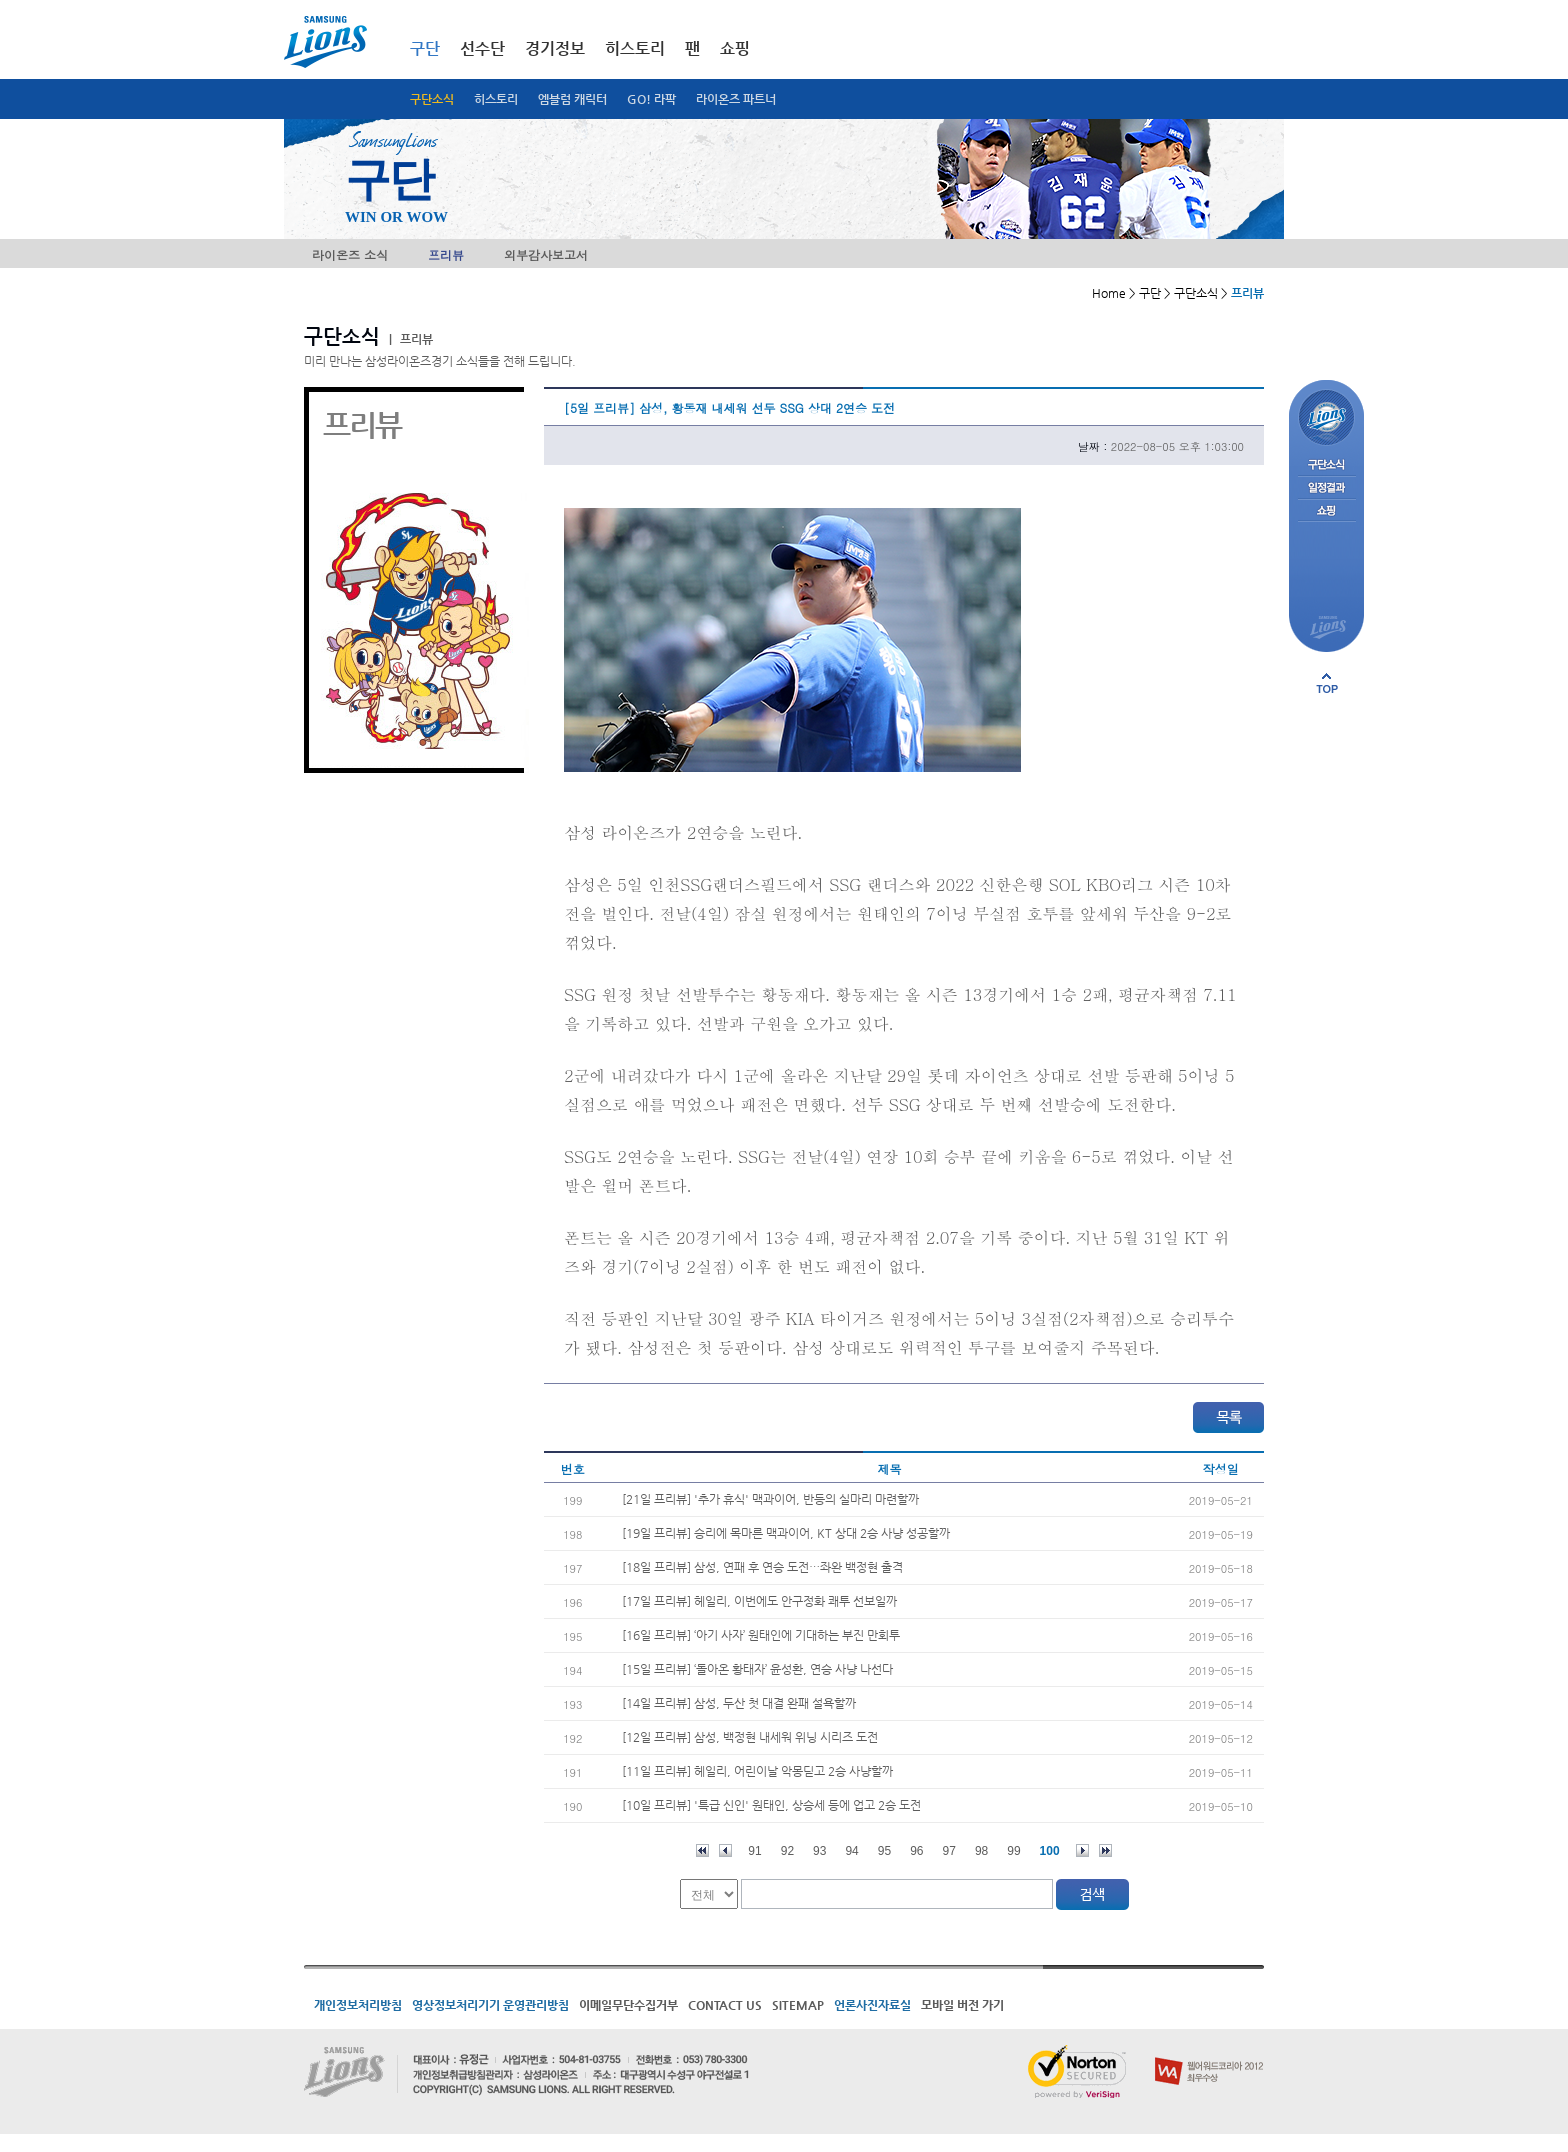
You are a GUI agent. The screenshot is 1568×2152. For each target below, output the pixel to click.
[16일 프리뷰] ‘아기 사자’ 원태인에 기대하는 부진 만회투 (761, 1635)
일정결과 (1326, 488)
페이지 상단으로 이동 (1327, 683)
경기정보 (555, 48)
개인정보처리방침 (358, 2005)
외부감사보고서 (546, 254)
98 (981, 1851)
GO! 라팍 (651, 99)
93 (819, 1851)
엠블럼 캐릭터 (572, 99)
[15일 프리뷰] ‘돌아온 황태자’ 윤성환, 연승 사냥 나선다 (757, 1669)
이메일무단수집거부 (628, 2005)
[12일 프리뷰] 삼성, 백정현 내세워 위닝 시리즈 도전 (750, 1737)
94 (851, 1851)
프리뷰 (446, 254)
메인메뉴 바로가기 (0, 0)
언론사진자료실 (872, 2005)
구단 (425, 48)
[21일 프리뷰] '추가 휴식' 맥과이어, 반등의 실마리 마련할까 (770, 1499)
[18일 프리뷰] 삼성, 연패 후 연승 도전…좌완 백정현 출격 (762, 1567)
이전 (725, 1850)
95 (884, 1851)
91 (754, 1851)
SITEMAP (798, 2005)
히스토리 (496, 99)
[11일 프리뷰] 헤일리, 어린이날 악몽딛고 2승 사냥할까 (757, 1771)
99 (1013, 1851)
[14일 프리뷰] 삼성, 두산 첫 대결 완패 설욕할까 (739, 1703)
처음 (702, 1850)
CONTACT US (725, 2005)
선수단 (482, 48)
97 (949, 1851)
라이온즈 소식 (350, 254)
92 (787, 1851)
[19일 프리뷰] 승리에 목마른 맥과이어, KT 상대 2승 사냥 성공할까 (786, 1533)
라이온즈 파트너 (736, 99)
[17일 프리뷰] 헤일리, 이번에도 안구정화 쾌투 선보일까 (759, 1601)
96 (916, 1851)
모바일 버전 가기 (962, 2005)
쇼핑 (735, 48)
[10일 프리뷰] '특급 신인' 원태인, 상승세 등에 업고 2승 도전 (771, 1805)
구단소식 (432, 99)
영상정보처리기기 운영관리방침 (490, 2005)
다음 (1082, 1850)
